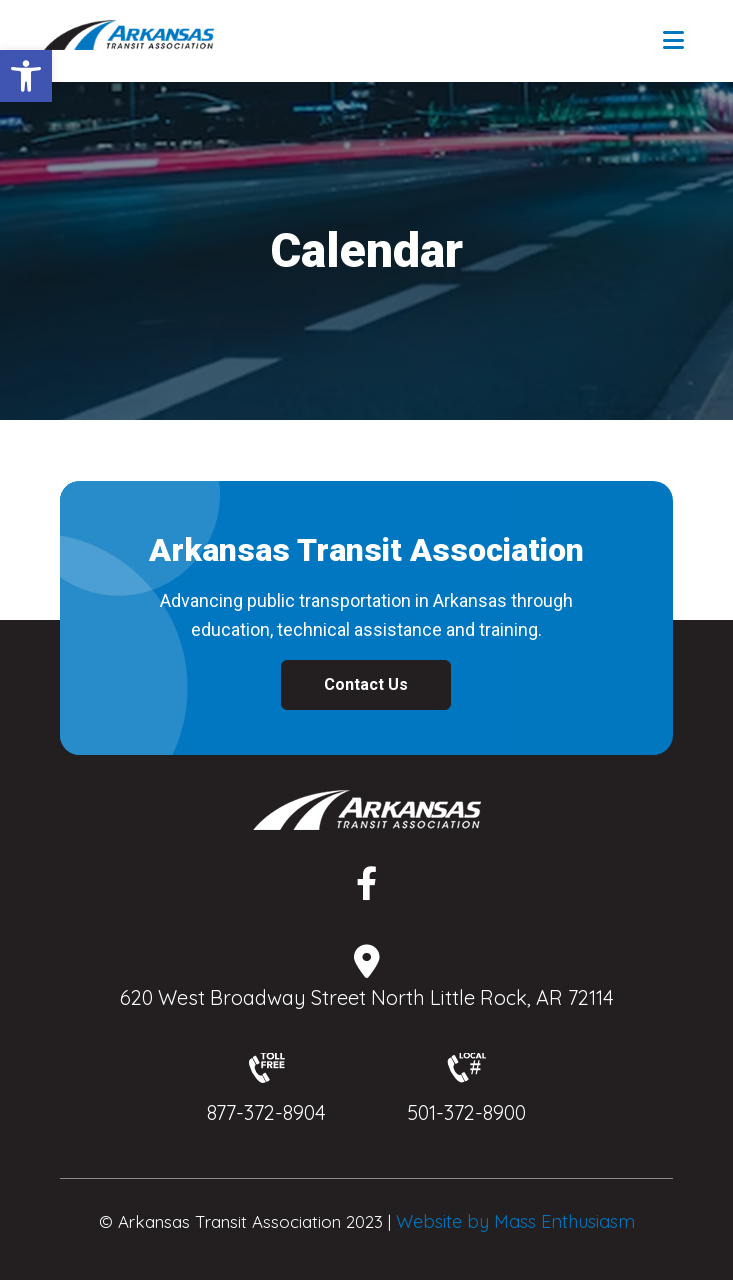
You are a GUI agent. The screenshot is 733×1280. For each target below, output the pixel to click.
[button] (26, 76)
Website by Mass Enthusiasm (515, 1221)
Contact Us (366, 684)
